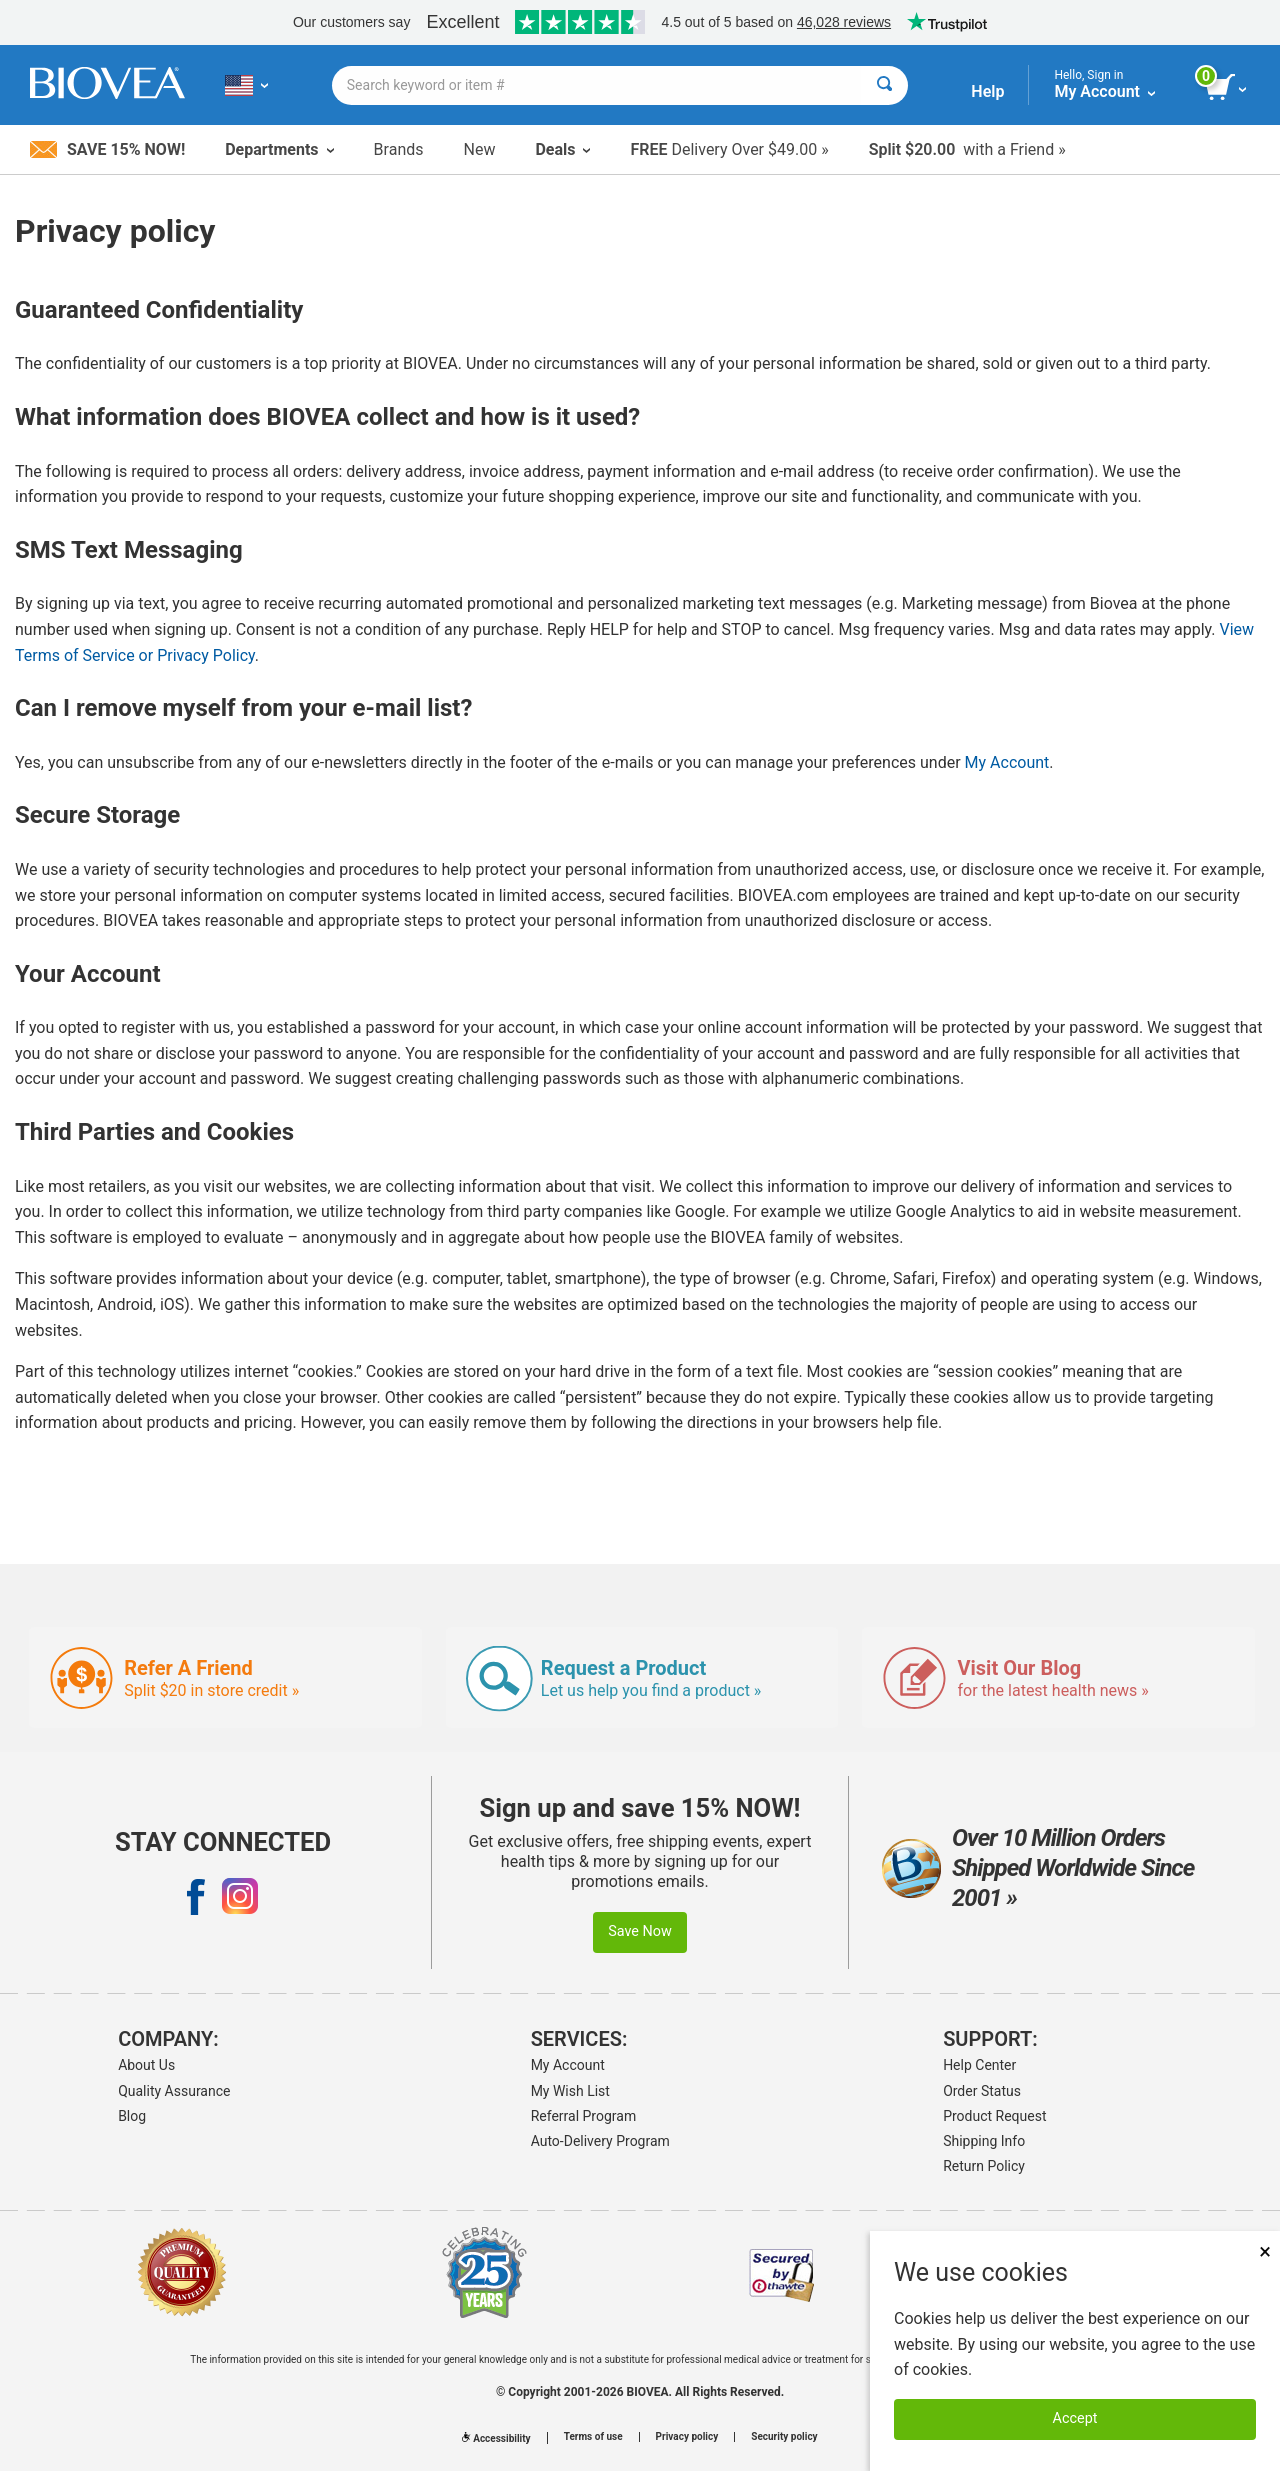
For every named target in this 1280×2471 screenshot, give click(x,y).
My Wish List (570, 2091)
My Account (1007, 762)
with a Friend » (967, 149)
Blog (132, 2116)
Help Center (979, 2065)
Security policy (784, 2437)
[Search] (884, 85)
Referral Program (584, 2116)
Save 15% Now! (107, 149)
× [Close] (1265, 2251)
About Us (146, 2065)
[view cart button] (1227, 88)
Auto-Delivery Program (600, 2141)
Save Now (640, 1931)
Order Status (982, 2091)
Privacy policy (687, 2437)
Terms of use (593, 2437)
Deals (562, 149)
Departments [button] (279, 149)
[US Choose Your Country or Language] (246, 85)
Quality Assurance (174, 2091)
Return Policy (984, 2166)
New (480, 149)
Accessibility (496, 2438)
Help (987, 91)
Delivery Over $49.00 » (729, 149)
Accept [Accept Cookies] (1075, 2418)
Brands (399, 149)
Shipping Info (984, 2141)
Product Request (994, 2116)
